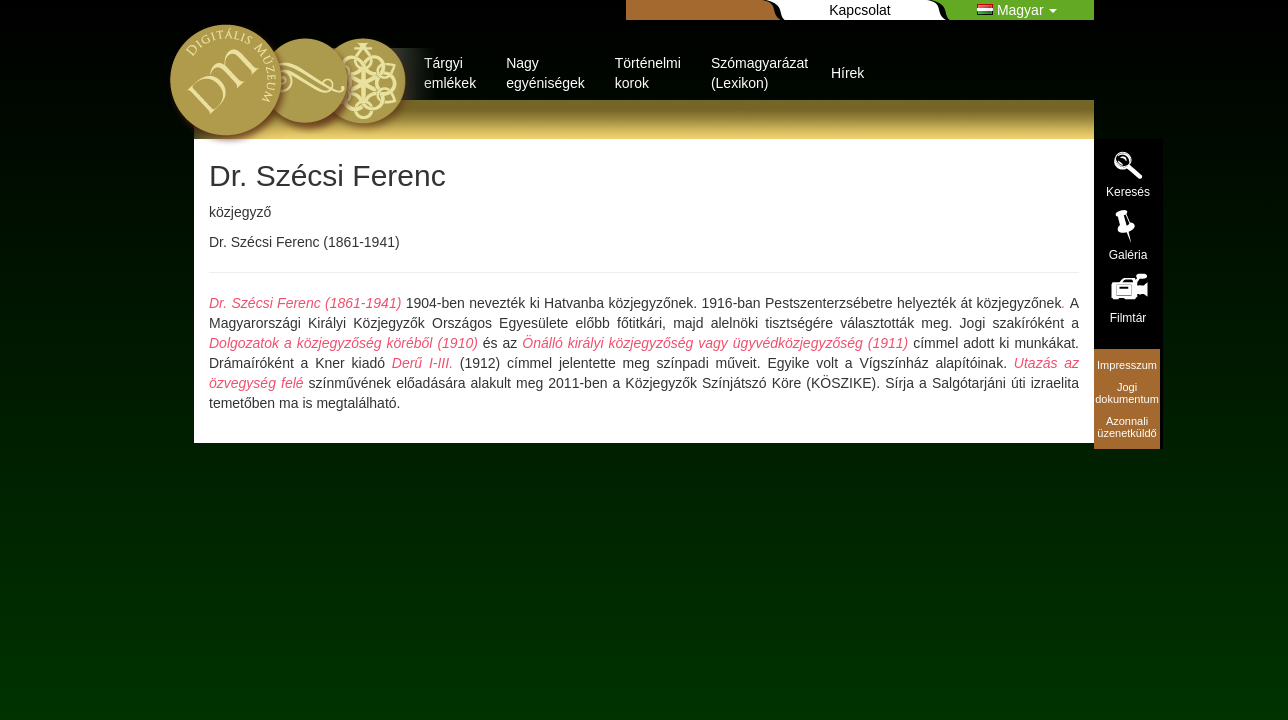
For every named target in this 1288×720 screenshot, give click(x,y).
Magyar (1017, 10)
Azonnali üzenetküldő (1126, 427)
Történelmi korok (648, 73)
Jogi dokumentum (1127, 393)
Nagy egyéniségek (545, 73)
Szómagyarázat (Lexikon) (759, 73)
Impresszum (1127, 365)
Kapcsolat (859, 10)
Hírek (847, 73)
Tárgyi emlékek (450, 73)
